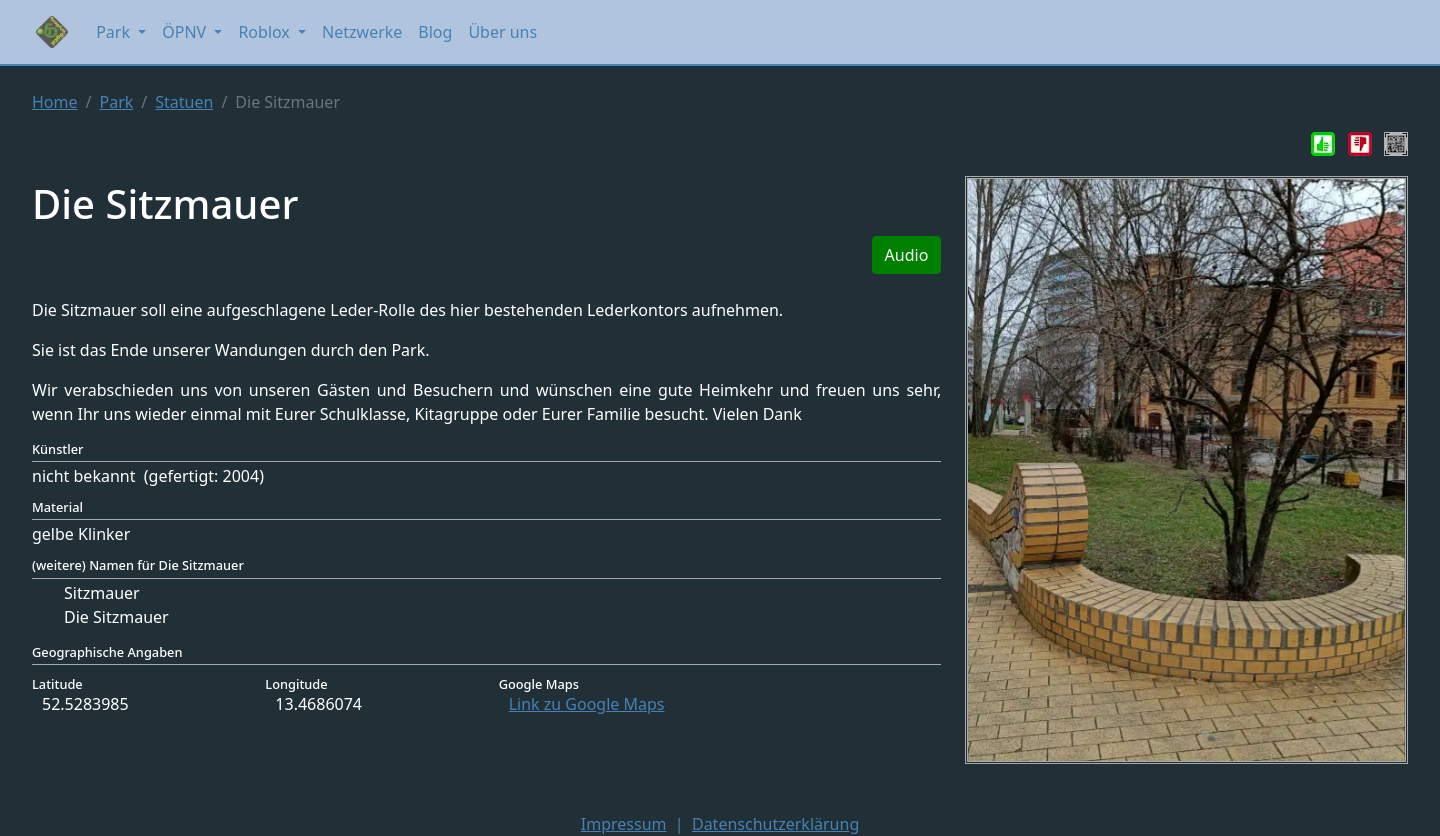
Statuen (184, 102)
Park (116, 102)
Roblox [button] (266, 32)
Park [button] (115, 32)
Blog (435, 32)
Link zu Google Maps (587, 704)
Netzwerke (362, 32)
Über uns (502, 32)
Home (55, 102)
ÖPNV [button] (186, 32)
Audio (907, 255)
